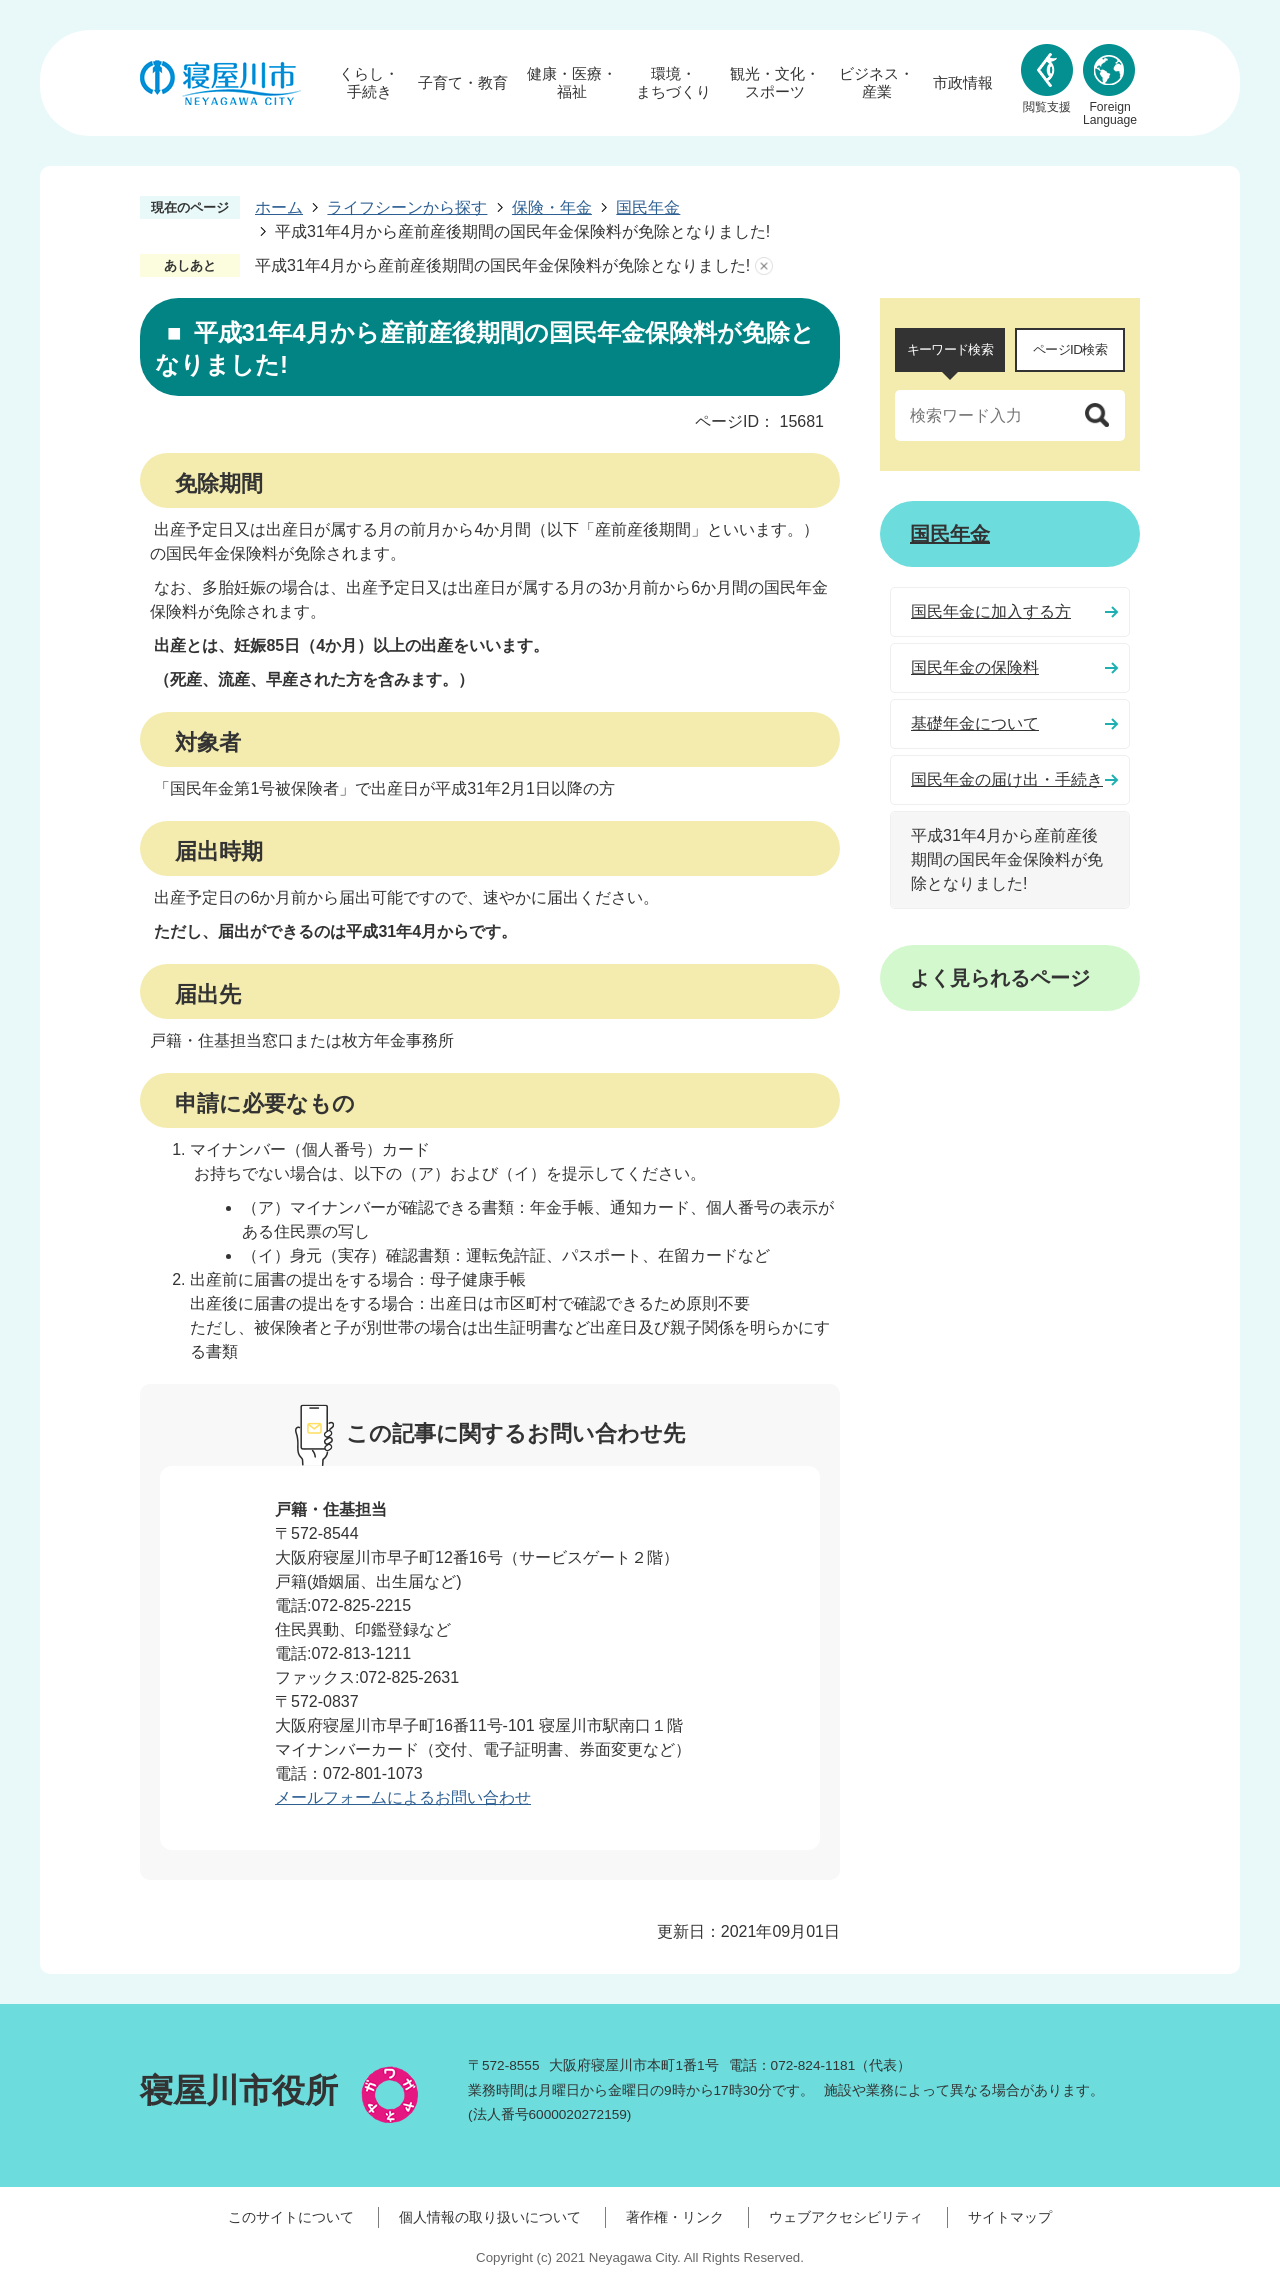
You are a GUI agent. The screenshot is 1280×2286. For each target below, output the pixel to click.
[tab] (950, 350)
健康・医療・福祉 (572, 82)
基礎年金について (975, 723)
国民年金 (648, 207)
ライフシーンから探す (407, 207)
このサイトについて (291, 2217)
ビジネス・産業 (876, 82)
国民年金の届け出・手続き (1007, 779)
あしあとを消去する (764, 266)
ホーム (279, 207)
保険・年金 (552, 207)
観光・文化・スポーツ (775, 82)
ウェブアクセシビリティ (846, 2217)
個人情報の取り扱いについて (490, 2217)
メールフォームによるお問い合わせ (403, 1797)
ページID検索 (1070, 349)
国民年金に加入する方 (991, 611)
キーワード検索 (950, 349)
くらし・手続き (369, 82)
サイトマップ (1010, 2217)
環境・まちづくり (673, 82)
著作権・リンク (675, 2217)
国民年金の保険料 (975, 667)
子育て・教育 (463, 82)
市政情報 (963, 82)
